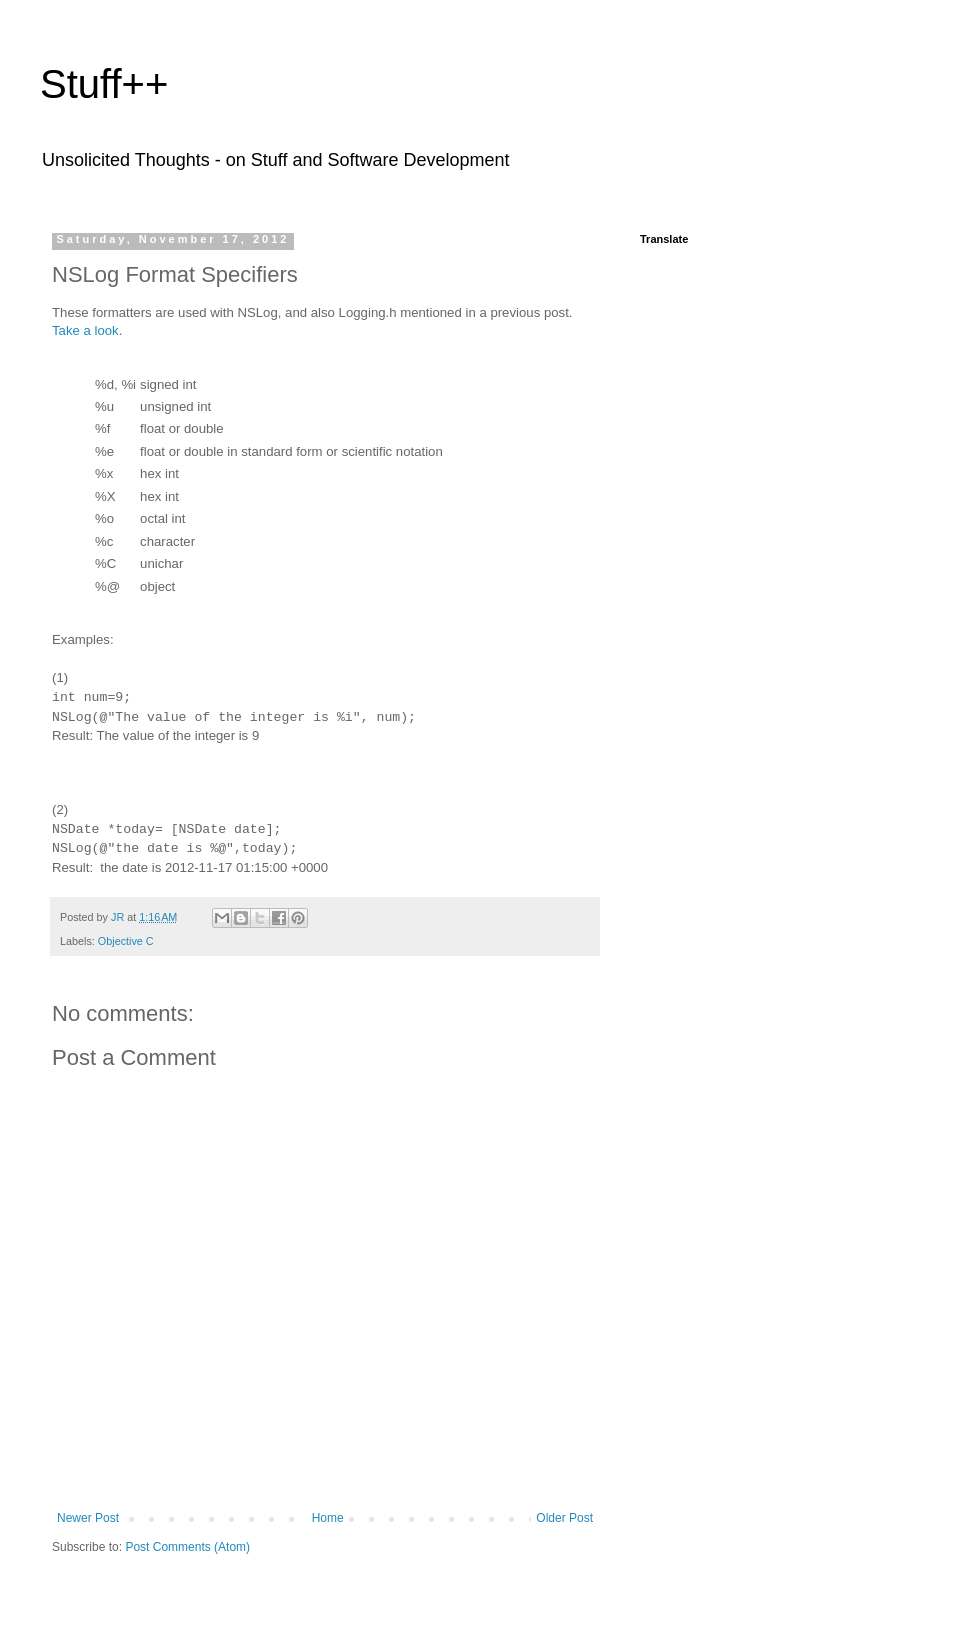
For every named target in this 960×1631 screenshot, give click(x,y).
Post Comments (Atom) (187, 1547)
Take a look (85, 330)
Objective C (126, 941)
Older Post (564, 1518)
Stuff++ (104, 84)
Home (328, 1518)
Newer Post (88, 1518)
